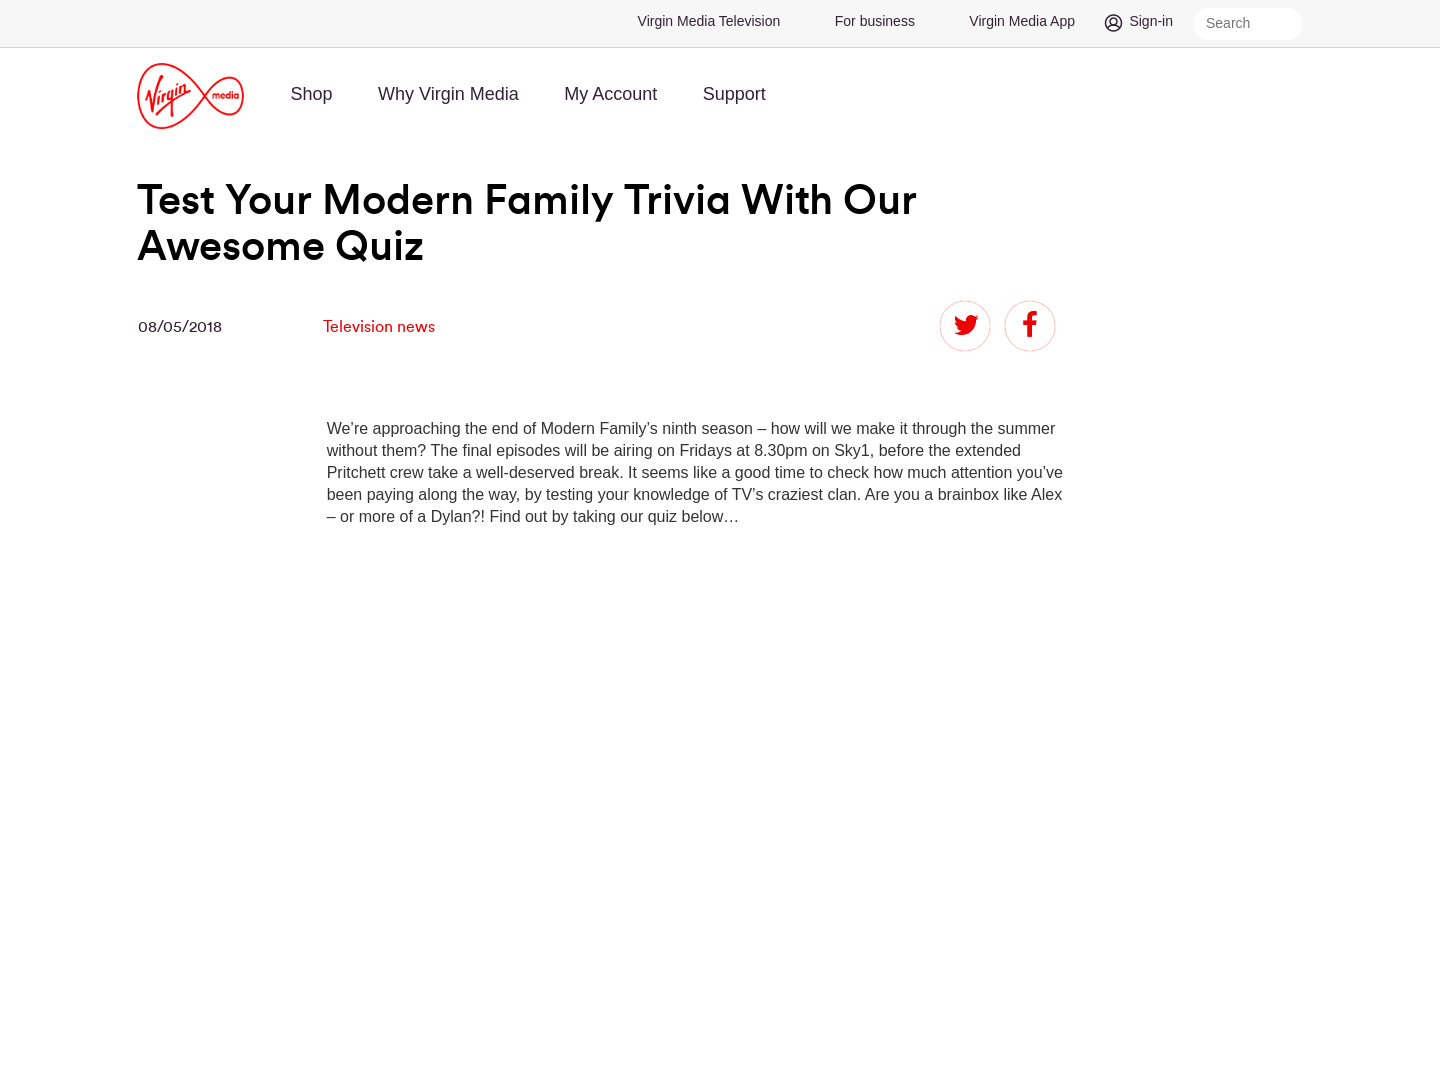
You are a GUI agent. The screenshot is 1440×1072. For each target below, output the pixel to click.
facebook (1030, 326)
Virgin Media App (1022, 21)
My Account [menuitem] (610, 94)
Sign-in (1151, 21)
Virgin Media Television (709, 21)
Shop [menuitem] (311, 94)
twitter (965, 326)
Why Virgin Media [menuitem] (448, 94)
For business (875, 21)
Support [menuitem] (734, 94)
